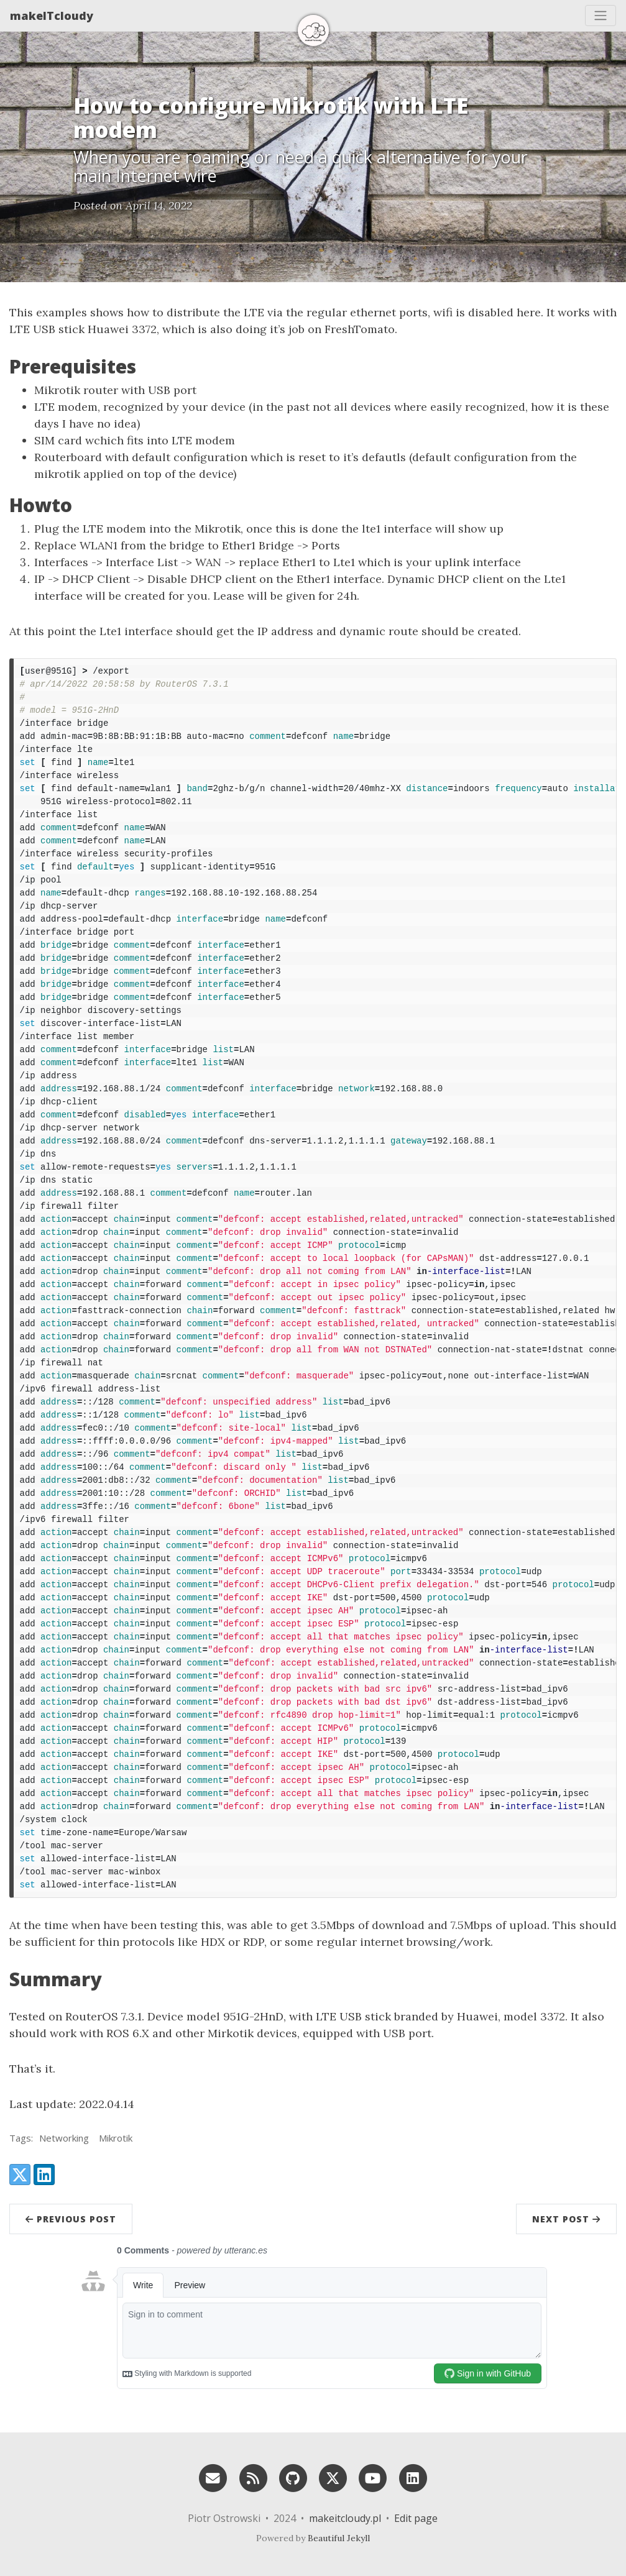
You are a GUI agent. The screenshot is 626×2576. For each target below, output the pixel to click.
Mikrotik (115, 2138)
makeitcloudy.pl (345, 2518)
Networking (64, 2138)
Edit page (416, 2518)
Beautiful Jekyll (339, 2538)
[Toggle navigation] (600, 15)
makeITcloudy (51, 15)
